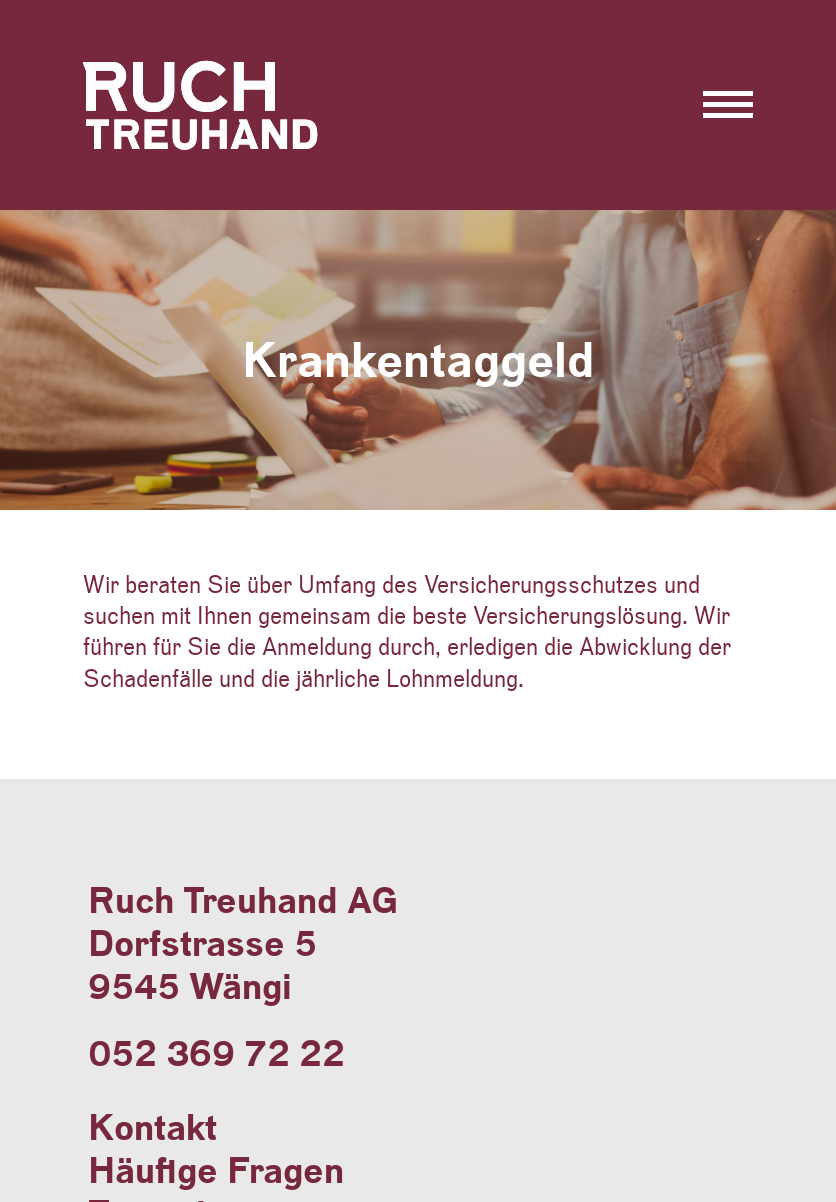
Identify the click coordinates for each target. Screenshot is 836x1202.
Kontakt (152, 1127)
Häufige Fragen (216, 1170)
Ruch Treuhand (210, 148)
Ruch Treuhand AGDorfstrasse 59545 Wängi (243, 943)
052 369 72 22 (216, 1053)
